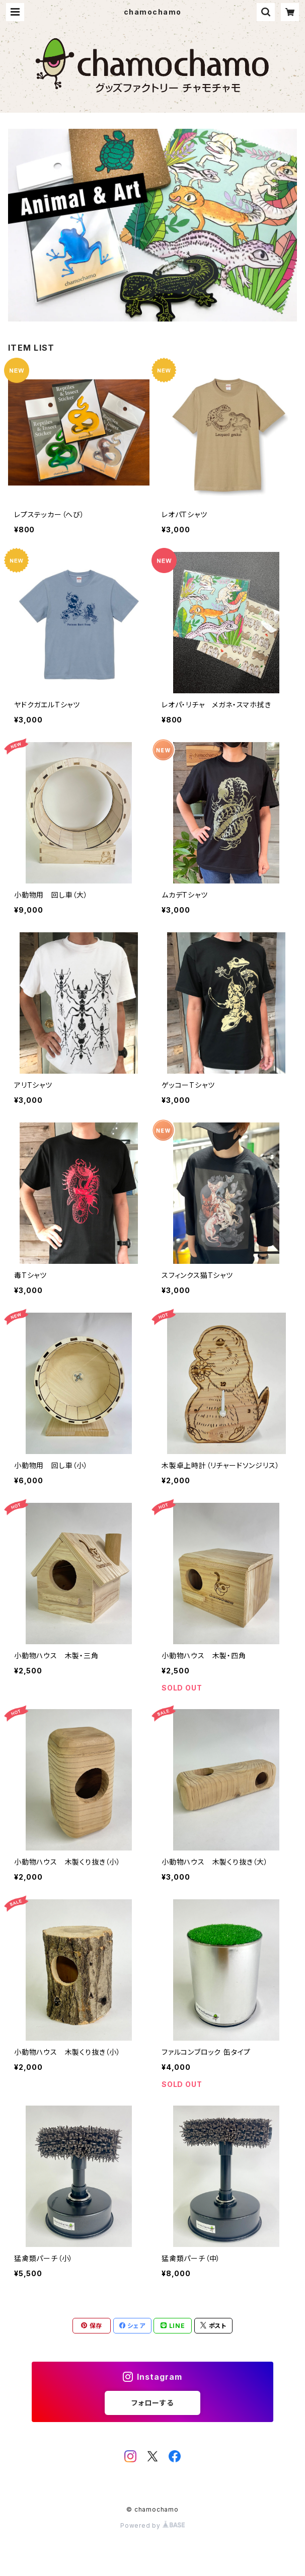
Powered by (152, 2525)
